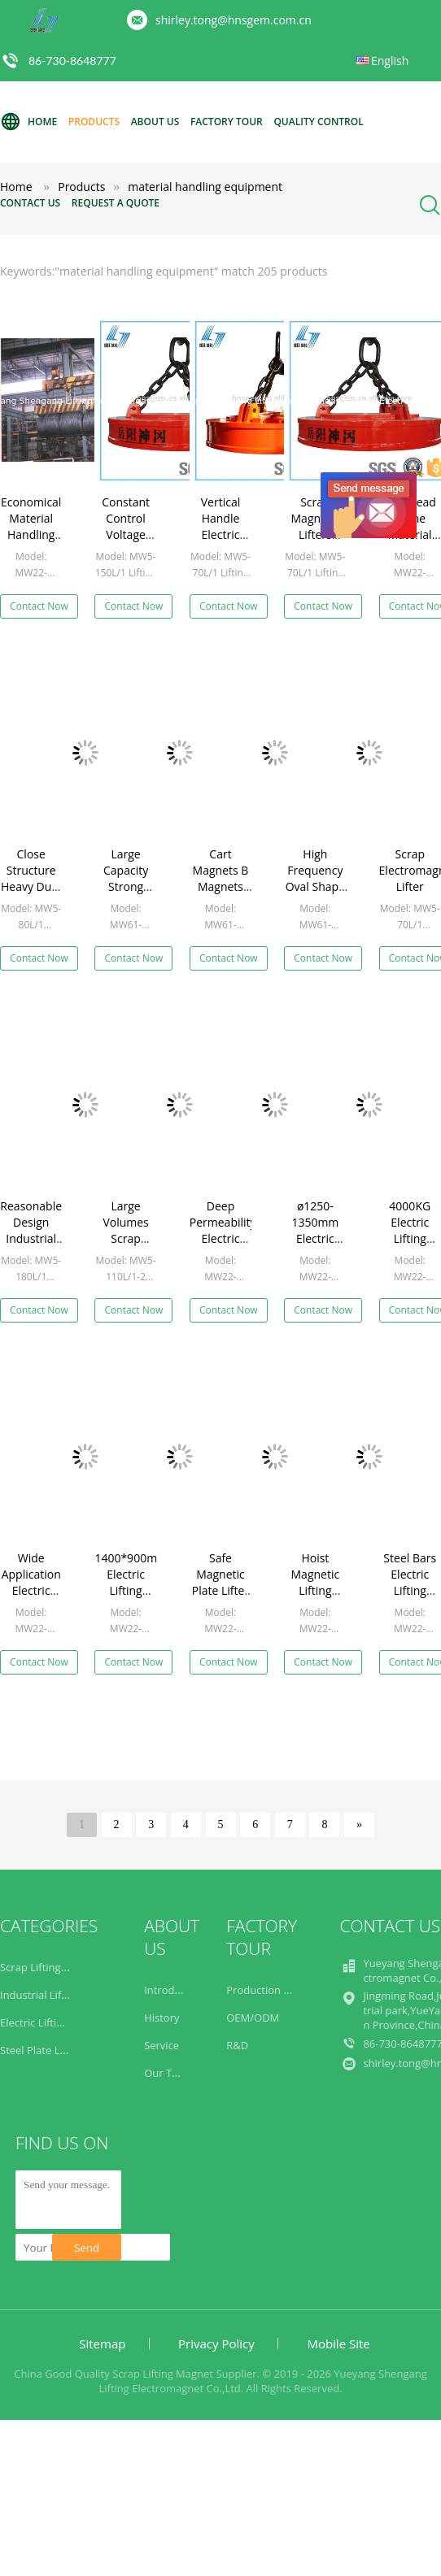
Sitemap (102, 2343)
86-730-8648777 (72, 60)
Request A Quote (115, 203)
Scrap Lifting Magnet (50, 1967)
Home (28, 122)
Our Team (169, 2073)
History (161, 2017)
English (389, 60)
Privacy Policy (216, 2343)
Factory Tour (226, 121)
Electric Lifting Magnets (57, 2022)
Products (94, 121)
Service (161, 2045)
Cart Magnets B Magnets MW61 (221, 878)
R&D (237, 2045)
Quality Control (318, 121)
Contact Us (30, 203)
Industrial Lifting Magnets (62, 1994)
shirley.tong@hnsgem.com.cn (233, 20)
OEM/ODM (252, 2017)
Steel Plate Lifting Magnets (65, 2050)
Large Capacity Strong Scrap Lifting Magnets (126, 894)
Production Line (265, 1990)
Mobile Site (338, 2343)
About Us (155, 121)
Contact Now (39, 606)
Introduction (174, 1990)
